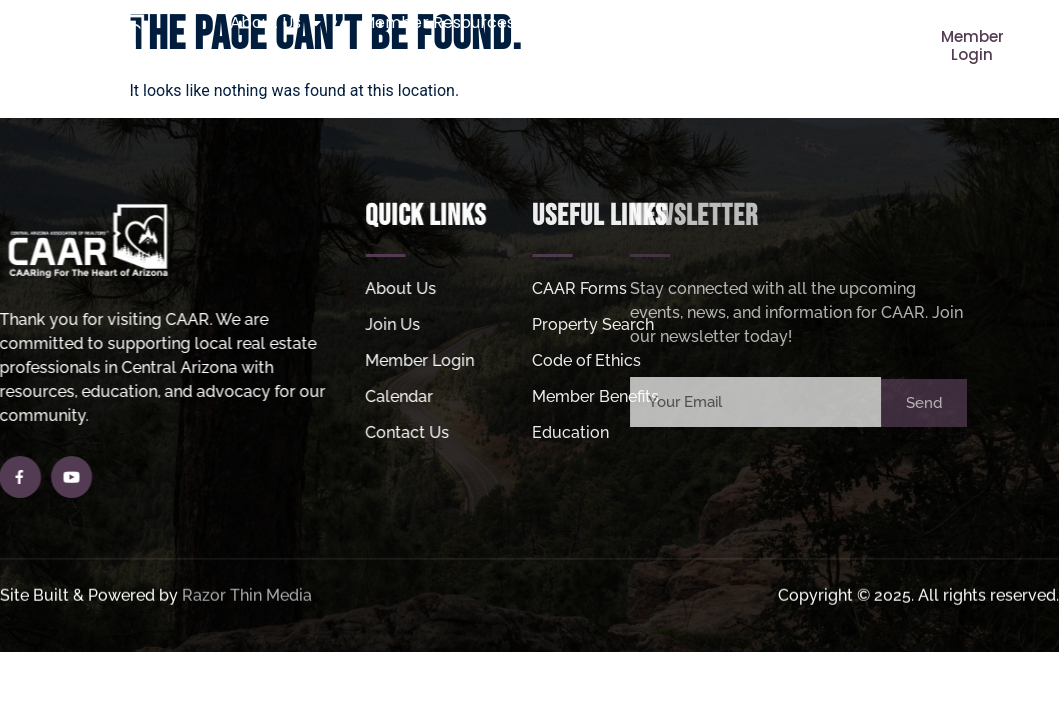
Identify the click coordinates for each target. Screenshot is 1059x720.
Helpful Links (469, 69)
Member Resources (448, 23)
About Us (275, 23)
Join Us (612, 23)
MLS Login (604, 68)
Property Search (755, 22)
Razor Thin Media (247, 599)
